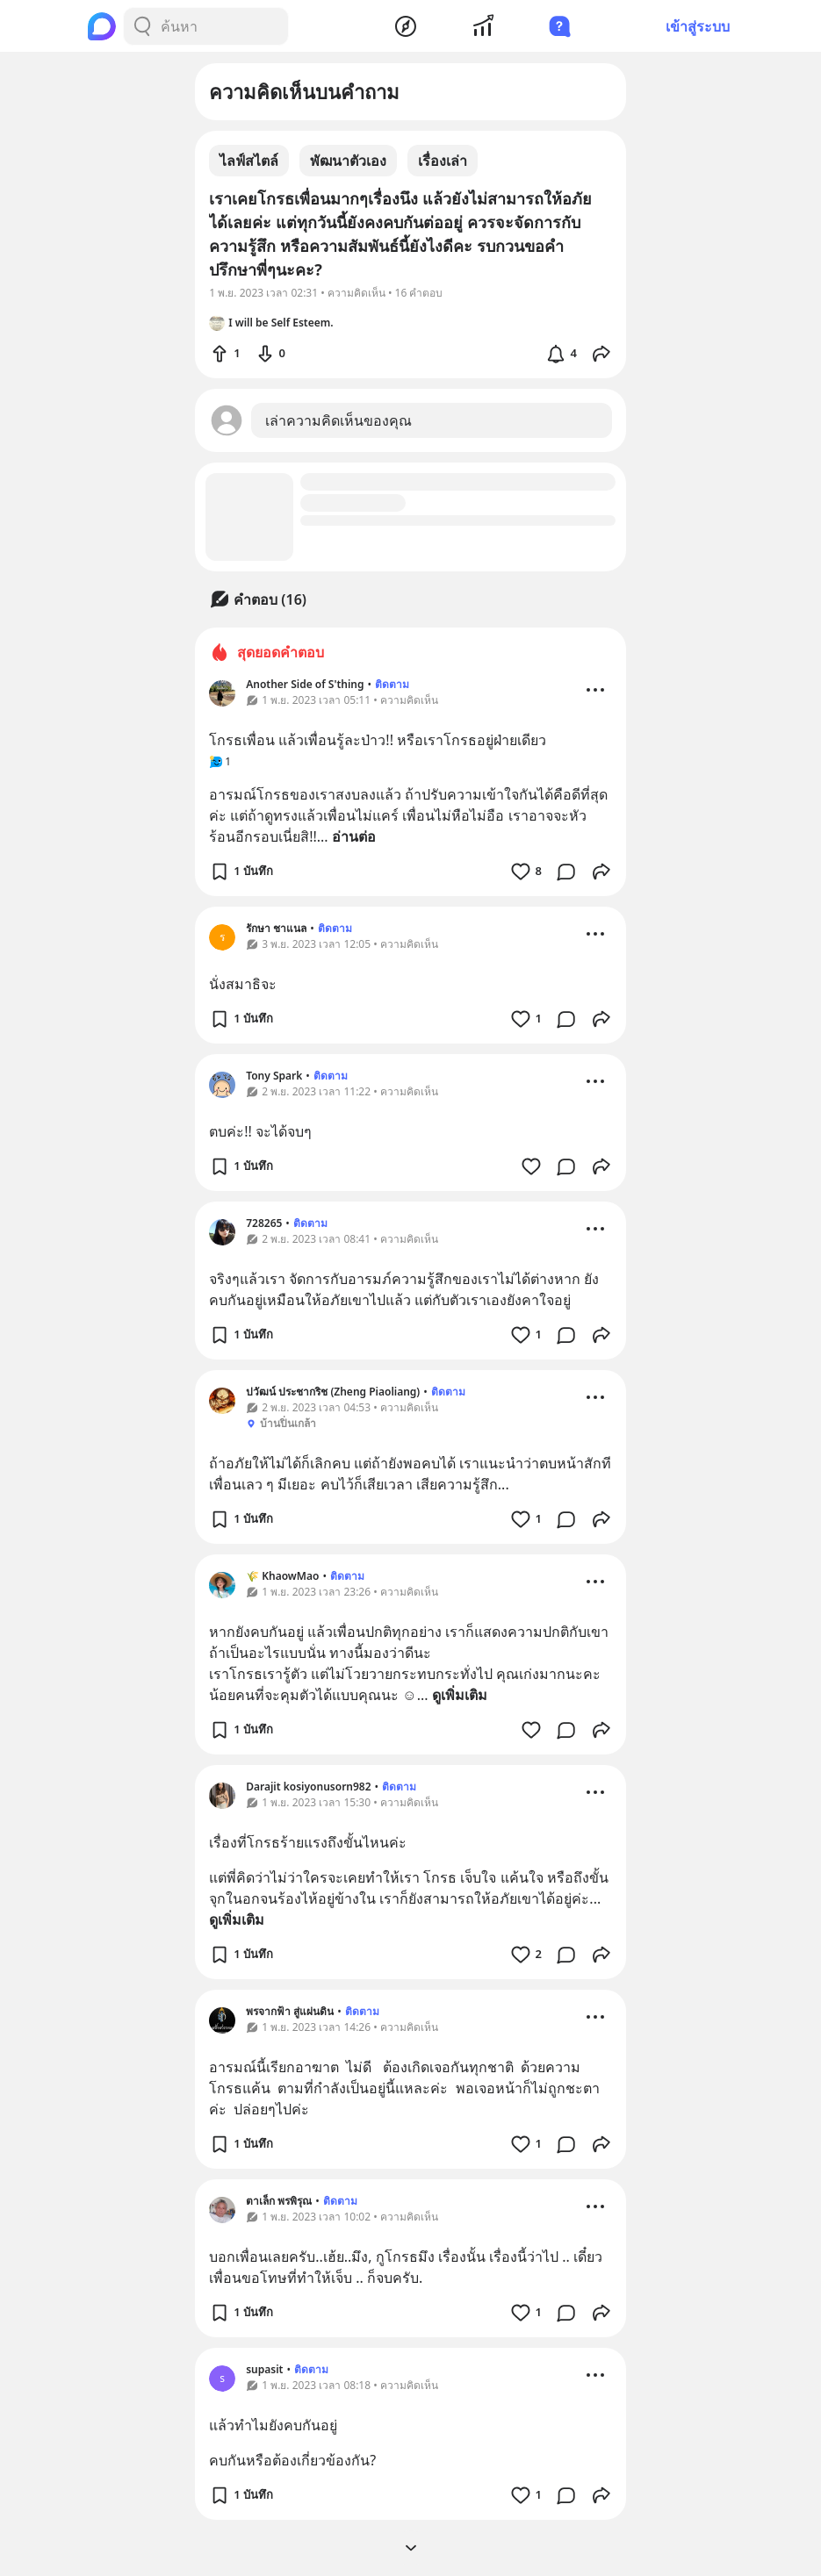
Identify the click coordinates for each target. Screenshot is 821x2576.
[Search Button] (142, 26)
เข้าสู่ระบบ (698, 26)
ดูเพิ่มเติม (459, 1694)
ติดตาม (392, 684)
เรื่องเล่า (442, 160)
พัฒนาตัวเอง (348, 160)
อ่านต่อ (354, 836)
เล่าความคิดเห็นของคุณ (338, 420)
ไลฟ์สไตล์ (249, 160)
